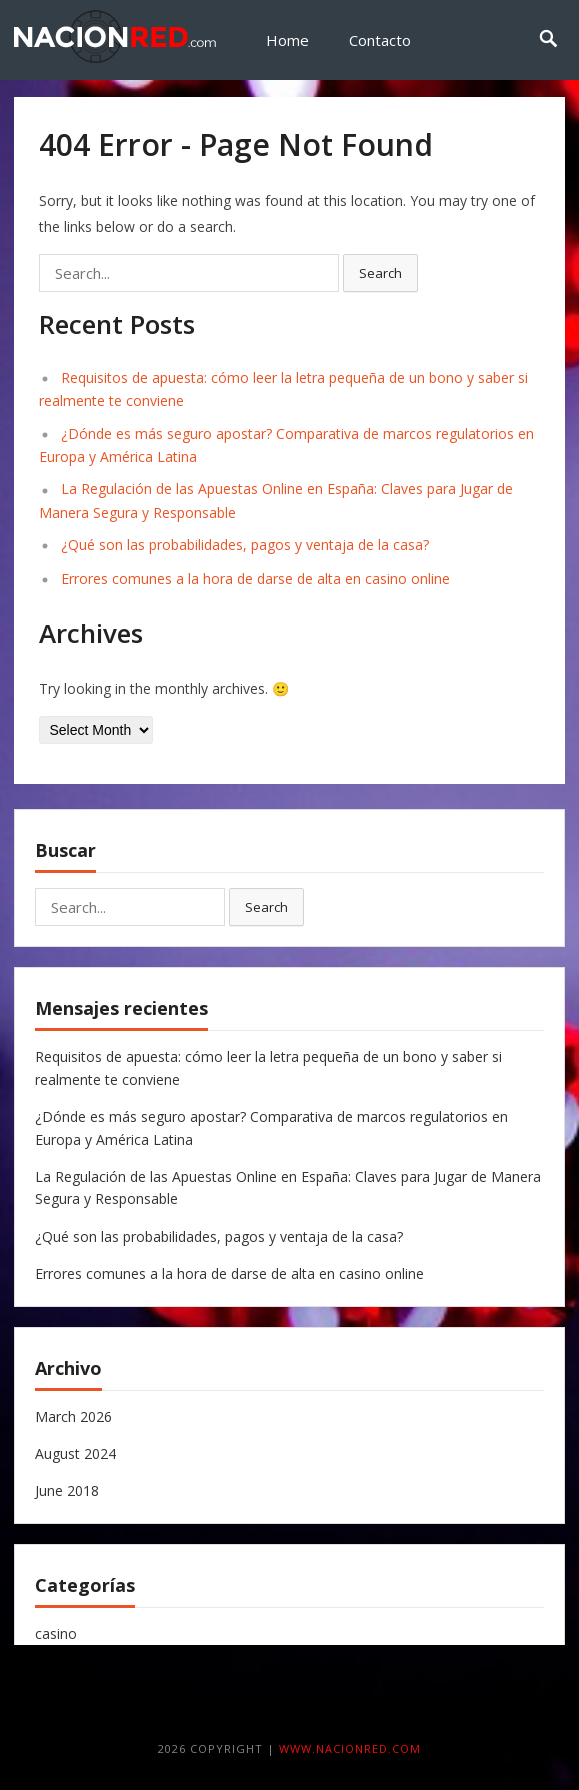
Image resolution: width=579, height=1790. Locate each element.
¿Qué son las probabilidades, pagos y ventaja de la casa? (245, 544)
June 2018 (67, 1490)
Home (287, 40)
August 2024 (75, 1453)
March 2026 (73, 1416)
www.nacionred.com (350, 1748)
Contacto (380, 40)
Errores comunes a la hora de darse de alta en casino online (255, 578)
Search (380, 273)
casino (56, 1633)
